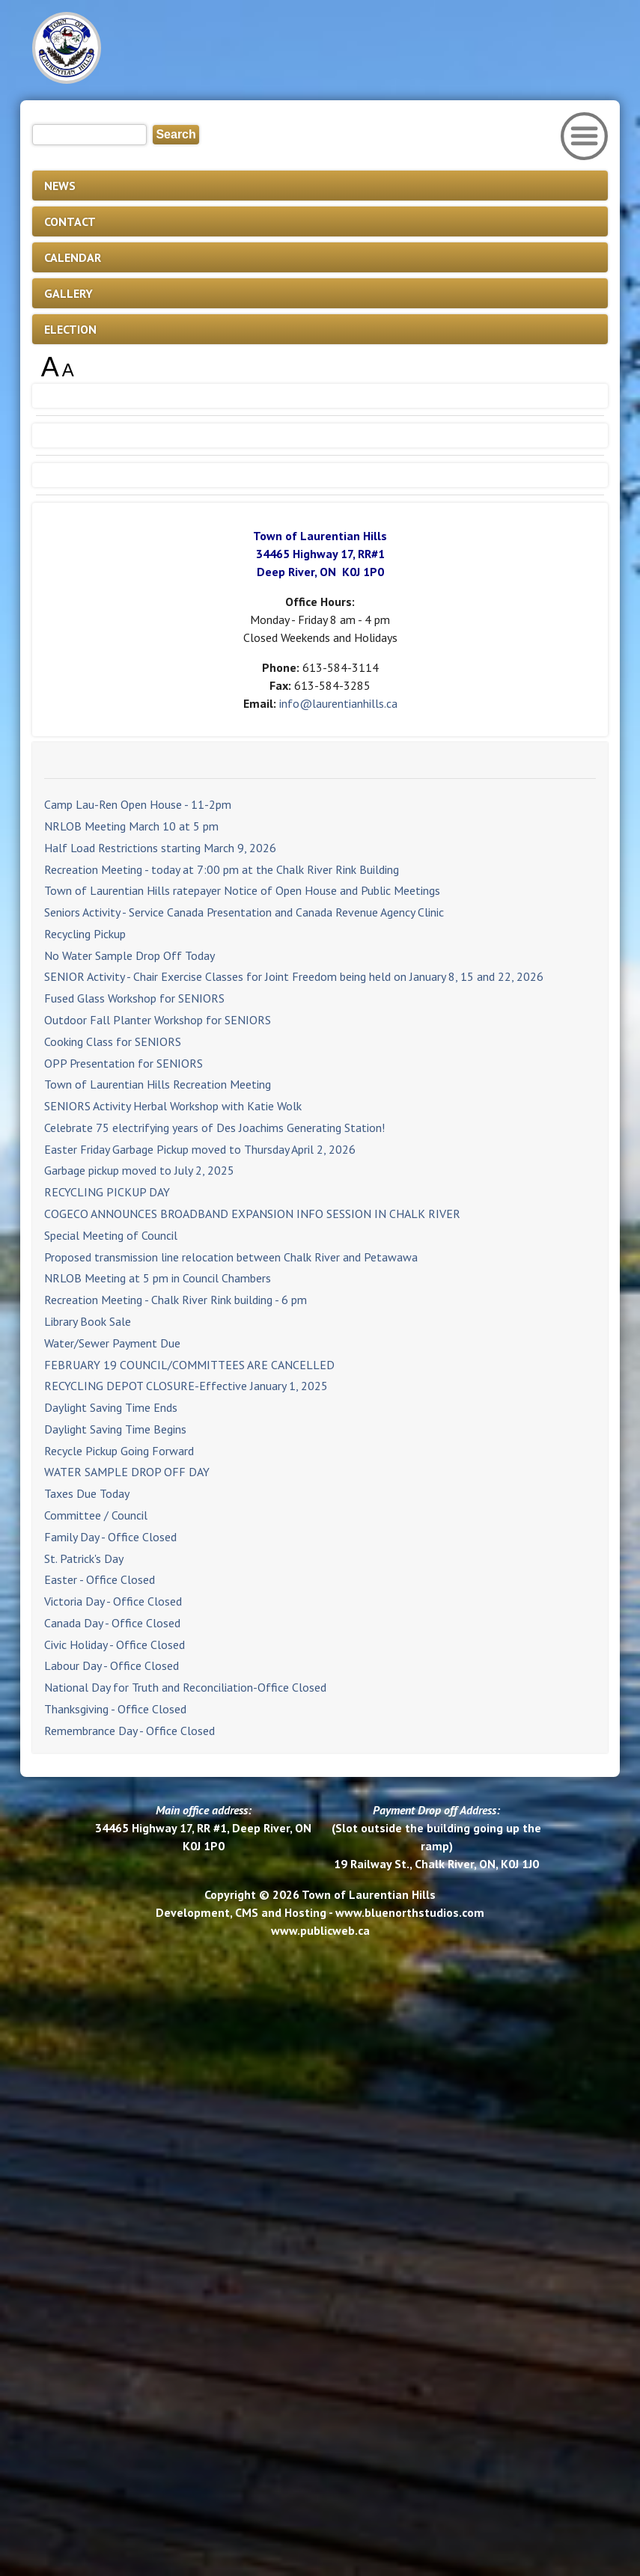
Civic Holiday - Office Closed (114, 1644)
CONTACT (70, 221)
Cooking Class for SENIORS (112, 1041)
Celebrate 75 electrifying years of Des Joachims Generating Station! (214, 1127)
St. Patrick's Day (84, 1558)
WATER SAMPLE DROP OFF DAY (127, 1471)
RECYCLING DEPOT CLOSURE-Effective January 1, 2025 (186, 1385)
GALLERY (68, 293)
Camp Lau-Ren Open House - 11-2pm (137, 804)
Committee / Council (95, 1515)
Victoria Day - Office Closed (113, 1601)
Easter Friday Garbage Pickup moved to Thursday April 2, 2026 (200, 1149)
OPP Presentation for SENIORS (123, 1063)
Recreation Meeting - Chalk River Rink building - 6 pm (175, 1299)
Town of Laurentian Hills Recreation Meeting (157, 1084)
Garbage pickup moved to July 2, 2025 (139, 1170)
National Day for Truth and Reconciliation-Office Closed (185, 1687)
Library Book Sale (87, 1321)
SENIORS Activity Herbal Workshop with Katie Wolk (173, 1105)
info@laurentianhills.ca (338, 703)
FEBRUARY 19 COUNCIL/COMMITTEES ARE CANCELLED (189, 1364)
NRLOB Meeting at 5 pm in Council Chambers (157, 1277)
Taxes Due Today (86, 1493)
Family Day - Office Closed (110, 1536)
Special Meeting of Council (110, 1235)
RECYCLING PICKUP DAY (107, 1191)
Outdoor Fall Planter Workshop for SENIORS (157, 1019)
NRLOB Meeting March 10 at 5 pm (131, 826)
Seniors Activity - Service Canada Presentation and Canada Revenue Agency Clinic (244, 912)
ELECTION (70, 329)
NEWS (60, 185)
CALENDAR (72, 257)
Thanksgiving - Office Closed (115, 1708)
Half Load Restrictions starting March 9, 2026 (160, 847)
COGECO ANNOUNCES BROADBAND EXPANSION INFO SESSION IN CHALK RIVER (252, 1213)
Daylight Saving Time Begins (115, 1429)
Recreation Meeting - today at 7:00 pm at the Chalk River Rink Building (221, 869)
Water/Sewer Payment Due (112, 1343)
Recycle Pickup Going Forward (119, 1450)
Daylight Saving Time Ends (110, 1407)
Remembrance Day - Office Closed (129, 1730)
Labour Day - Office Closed (111, 1665)
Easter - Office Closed (99, 1579)
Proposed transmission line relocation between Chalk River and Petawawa (231, 1256)
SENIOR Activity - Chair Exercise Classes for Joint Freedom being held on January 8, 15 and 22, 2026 (293, 976)
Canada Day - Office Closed (112, 1622)
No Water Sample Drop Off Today (129, 955)
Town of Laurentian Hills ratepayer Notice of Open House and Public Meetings (242, 890)
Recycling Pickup (85, 933)
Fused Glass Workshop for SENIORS (134, 998)
